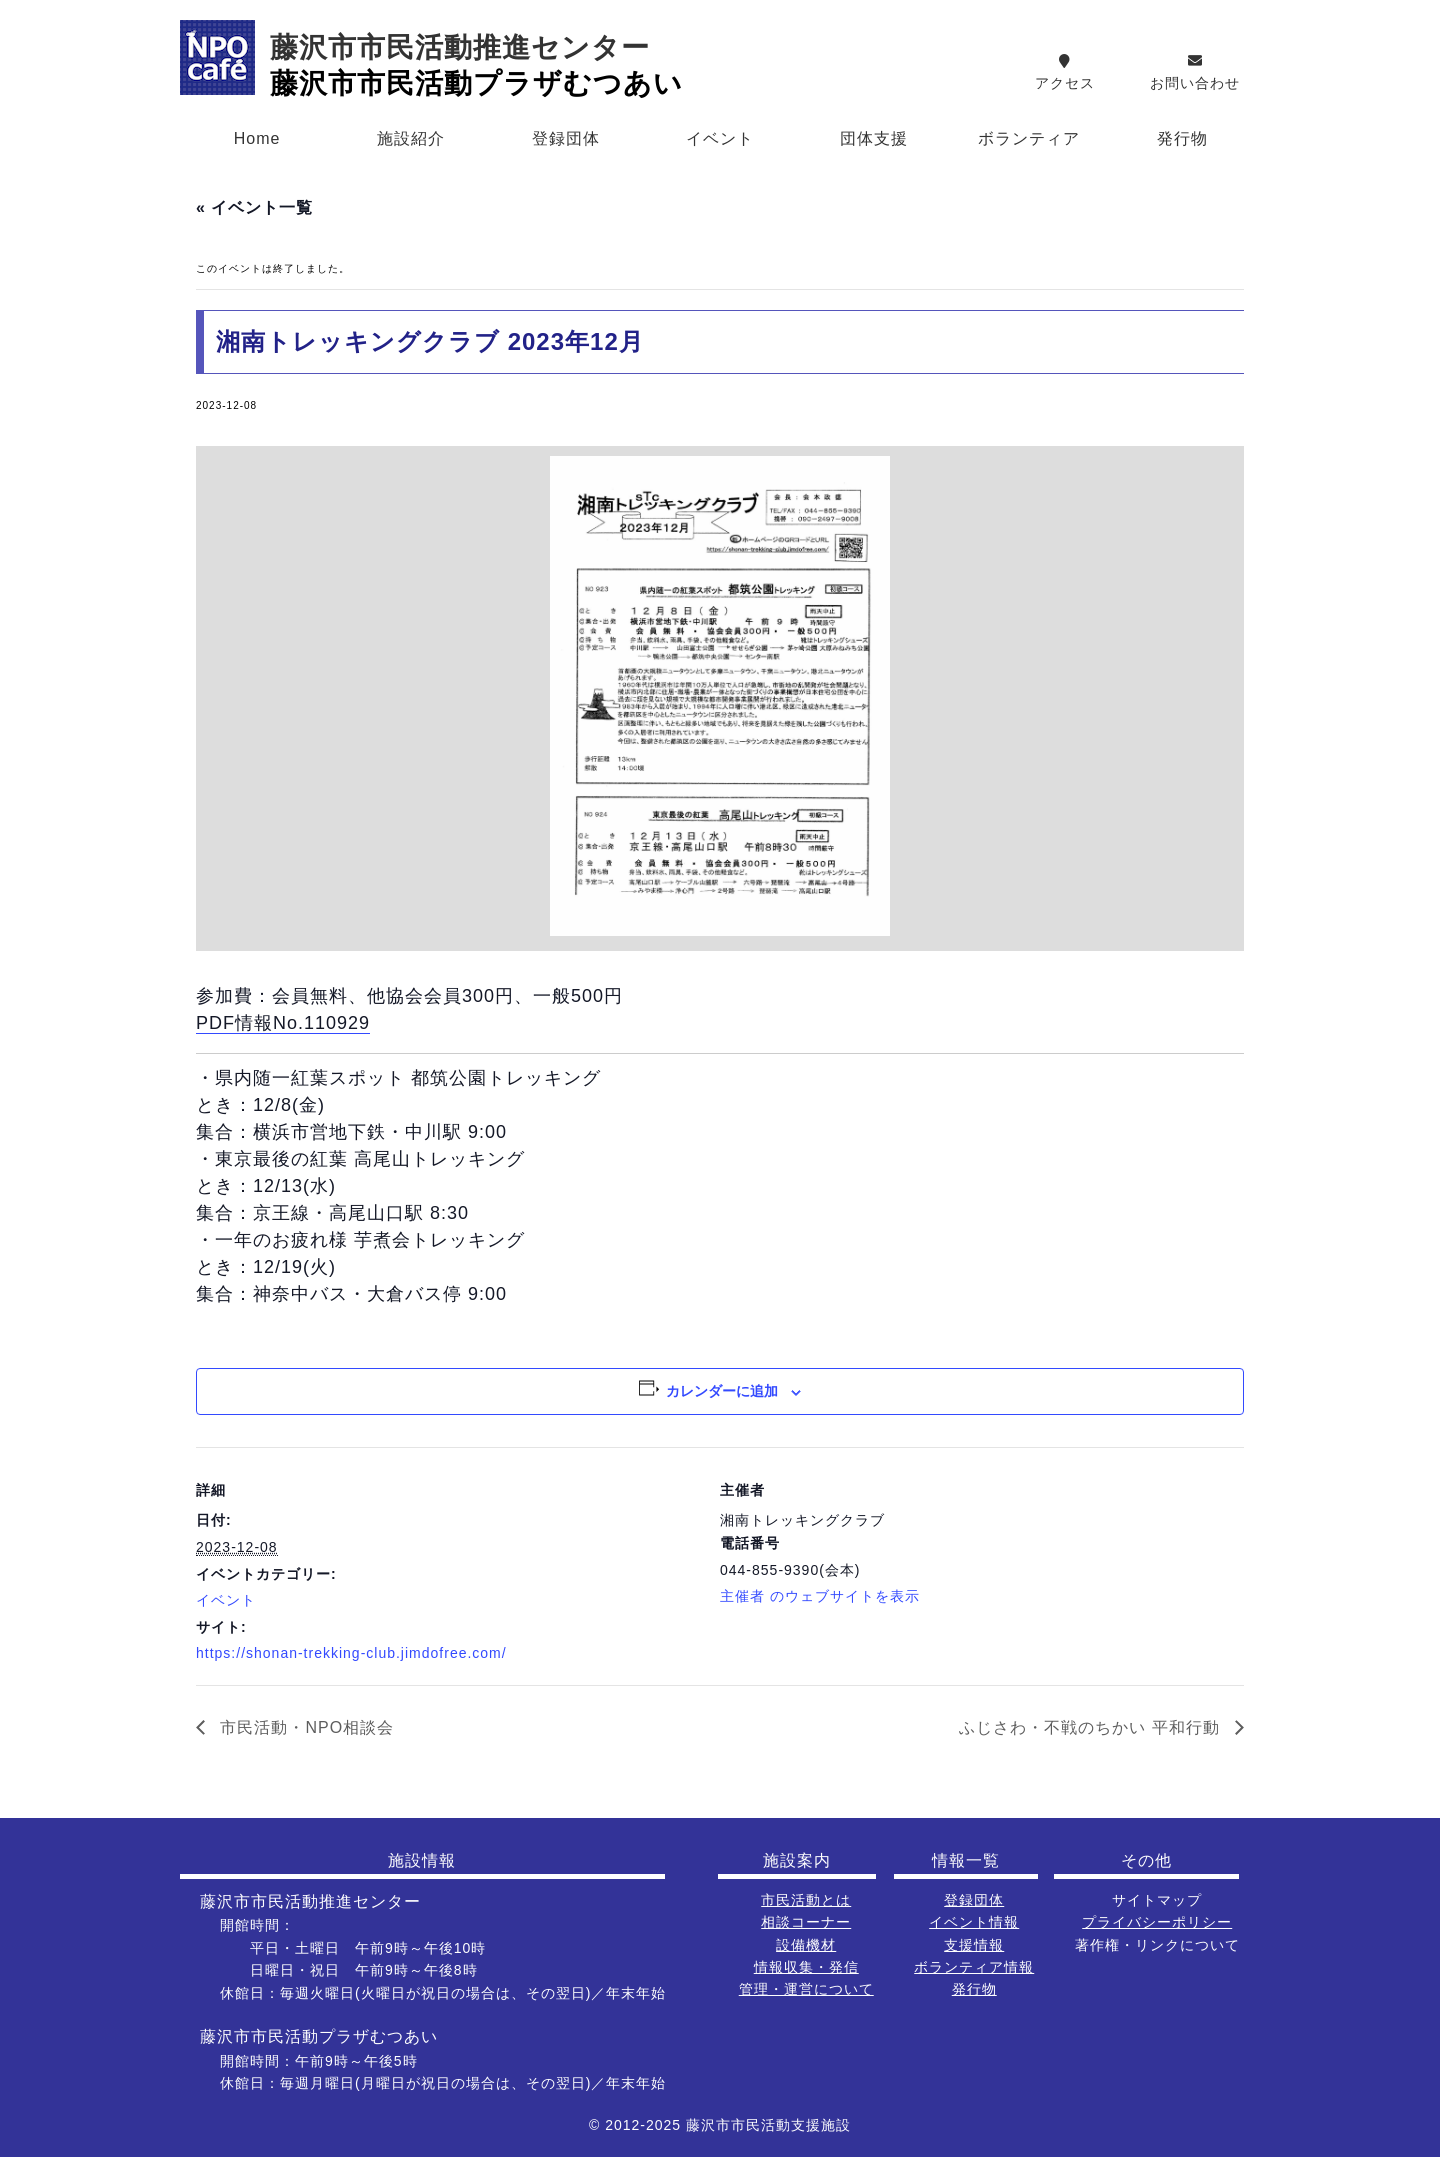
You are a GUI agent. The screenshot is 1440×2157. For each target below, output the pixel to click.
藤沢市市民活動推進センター (460, 47)
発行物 (1182, 138)
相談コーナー (806, 1922)
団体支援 (874, 138)
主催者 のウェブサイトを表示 (820, 1596)
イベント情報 (974, 1922)
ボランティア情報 (974, 1967)
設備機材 (806, 1945)
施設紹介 (411, 138)
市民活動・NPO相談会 (304, 1727)
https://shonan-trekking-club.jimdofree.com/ (351, 1653)
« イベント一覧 (254, 207)
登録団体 (566, 138)
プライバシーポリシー (1157, 1922)
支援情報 (974, 1945)
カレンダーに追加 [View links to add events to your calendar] (722, 1391)
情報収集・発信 (806, 1967)
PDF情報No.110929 (283, 1023)
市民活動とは (806, 1900)
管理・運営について (806, 1989)
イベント (720, 138)
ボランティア (1029, 138)
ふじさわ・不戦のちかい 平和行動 (1092, 1727)
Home (257, 138)
